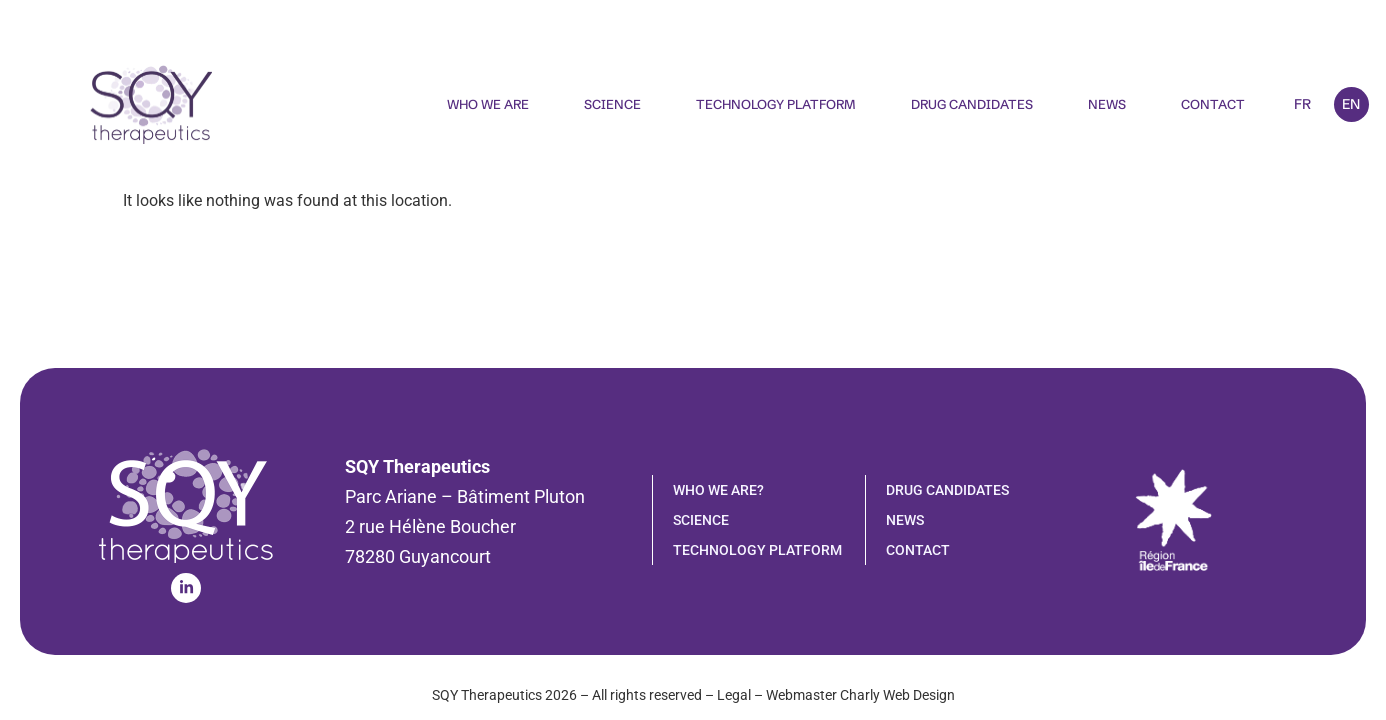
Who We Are (488, 104)
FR (1302, 104)
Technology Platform (776, 104)
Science (612, 104)
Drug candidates (972, 104)
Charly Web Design (897, 695)
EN (1351, 104)
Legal (734, 695)
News (1107, 104)
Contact (1213, 104)
